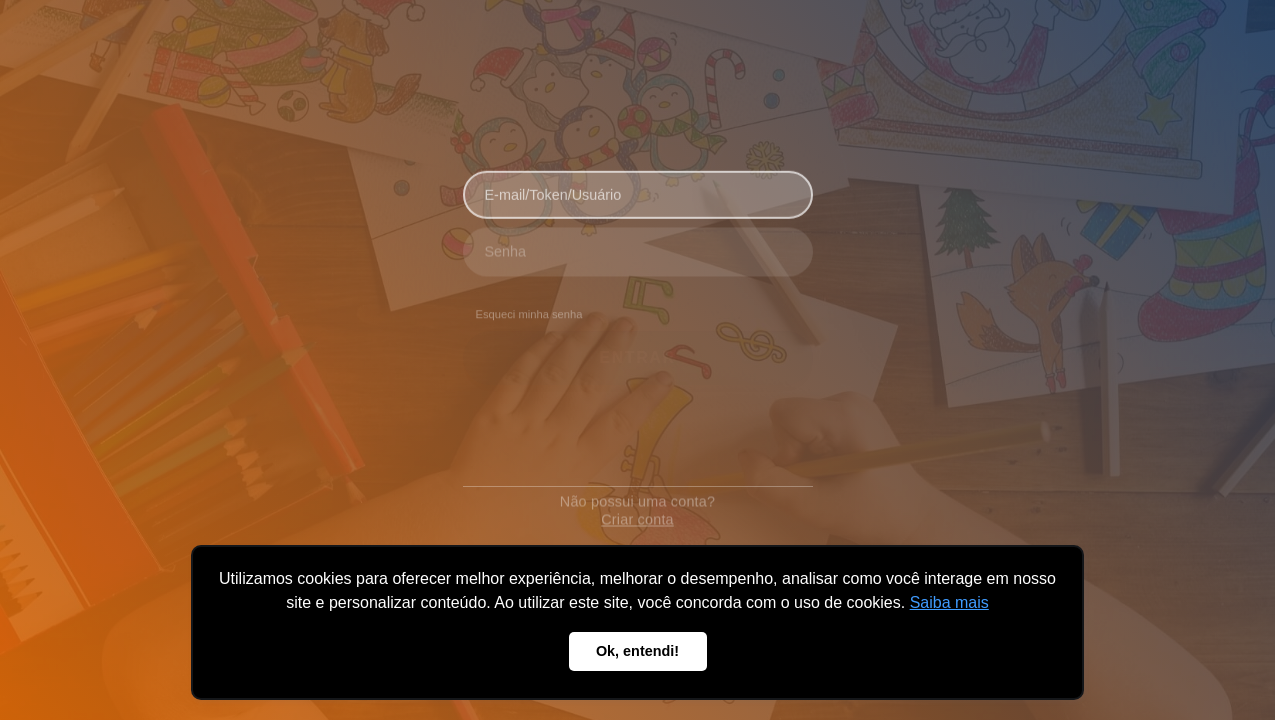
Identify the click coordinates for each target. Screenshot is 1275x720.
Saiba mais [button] (949, 602)
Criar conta (637, 510)
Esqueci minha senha (529, 310)
